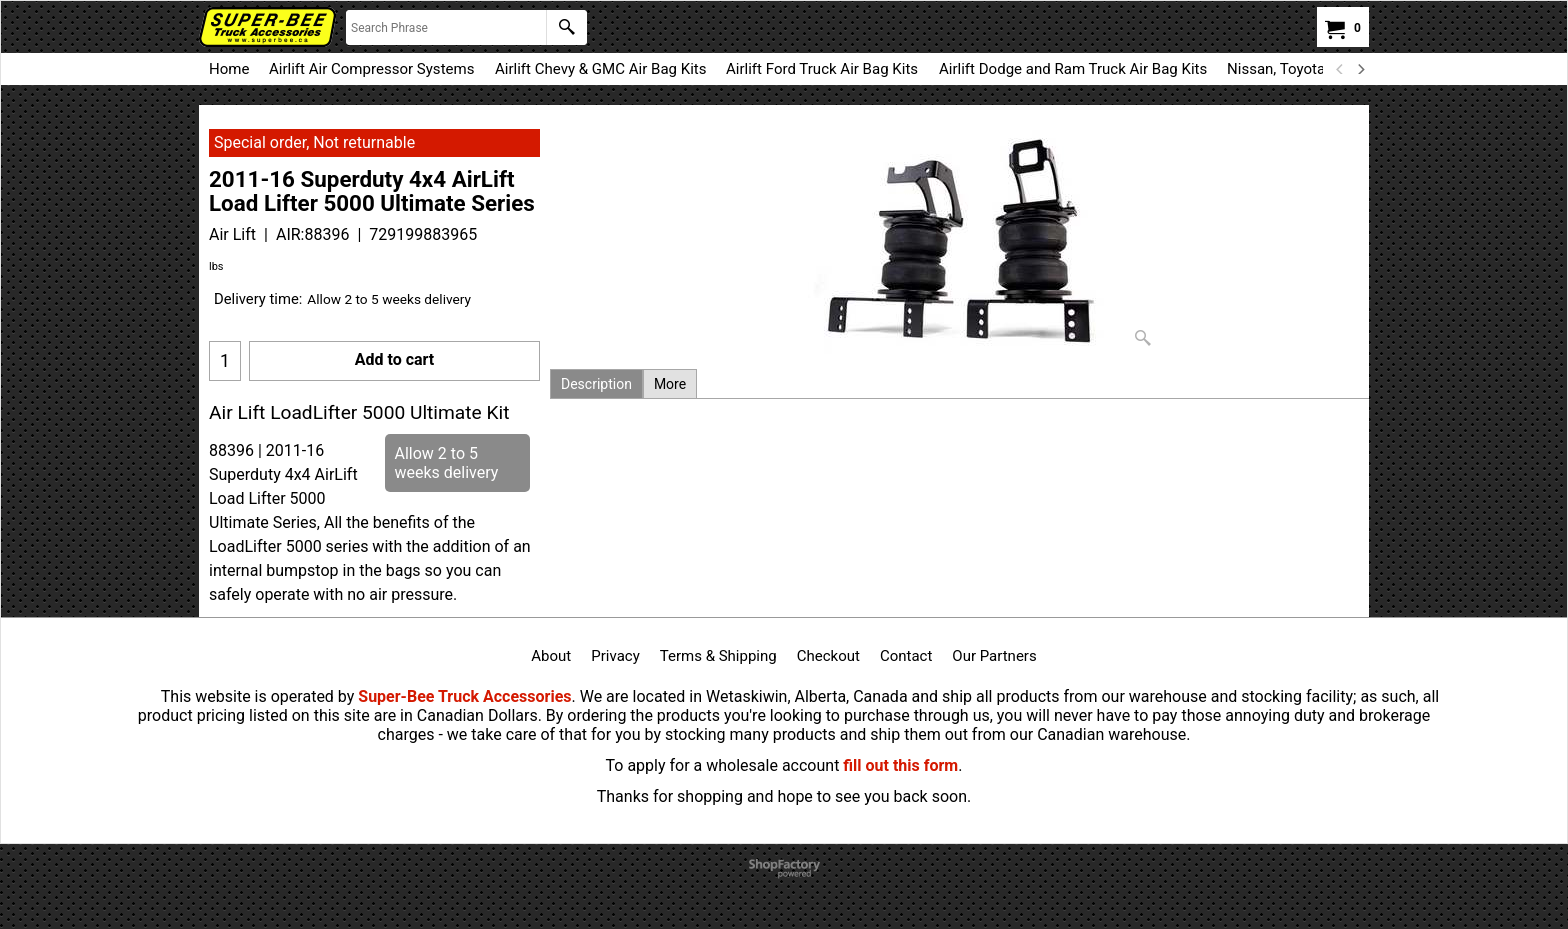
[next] (1360, 69)
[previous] (1340, 69)
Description (596, 384)
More (670, 384)
